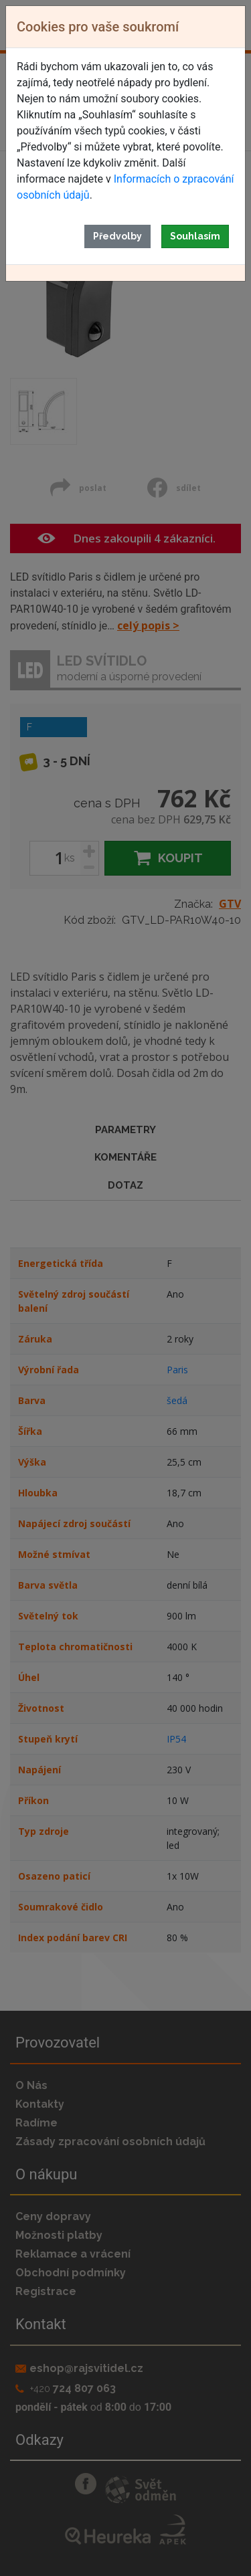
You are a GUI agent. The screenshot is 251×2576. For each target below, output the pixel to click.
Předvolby (117, 236)
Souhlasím (195, 236)
